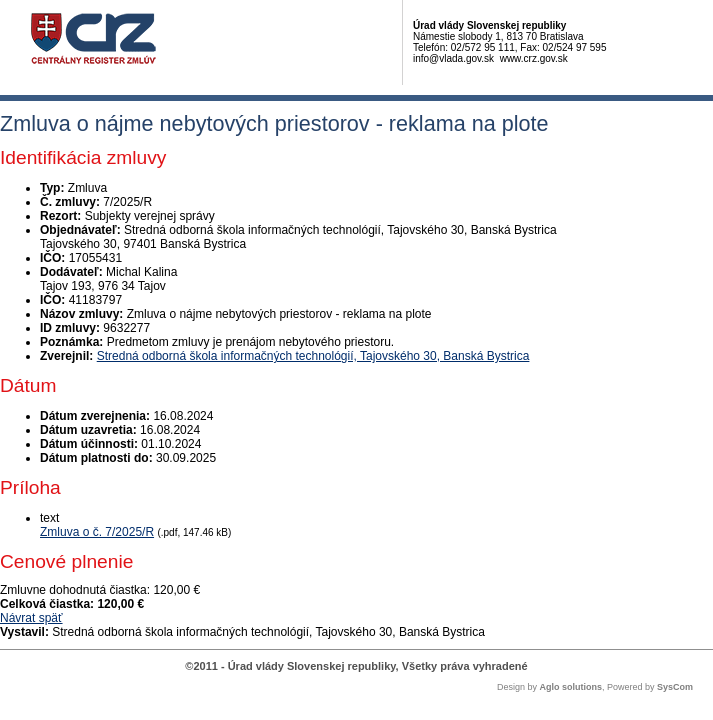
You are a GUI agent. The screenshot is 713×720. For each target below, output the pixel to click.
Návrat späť (31, 618)
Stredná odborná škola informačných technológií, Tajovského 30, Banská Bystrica (313, 356)
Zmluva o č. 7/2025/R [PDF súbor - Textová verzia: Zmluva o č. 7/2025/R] (97, 532)
